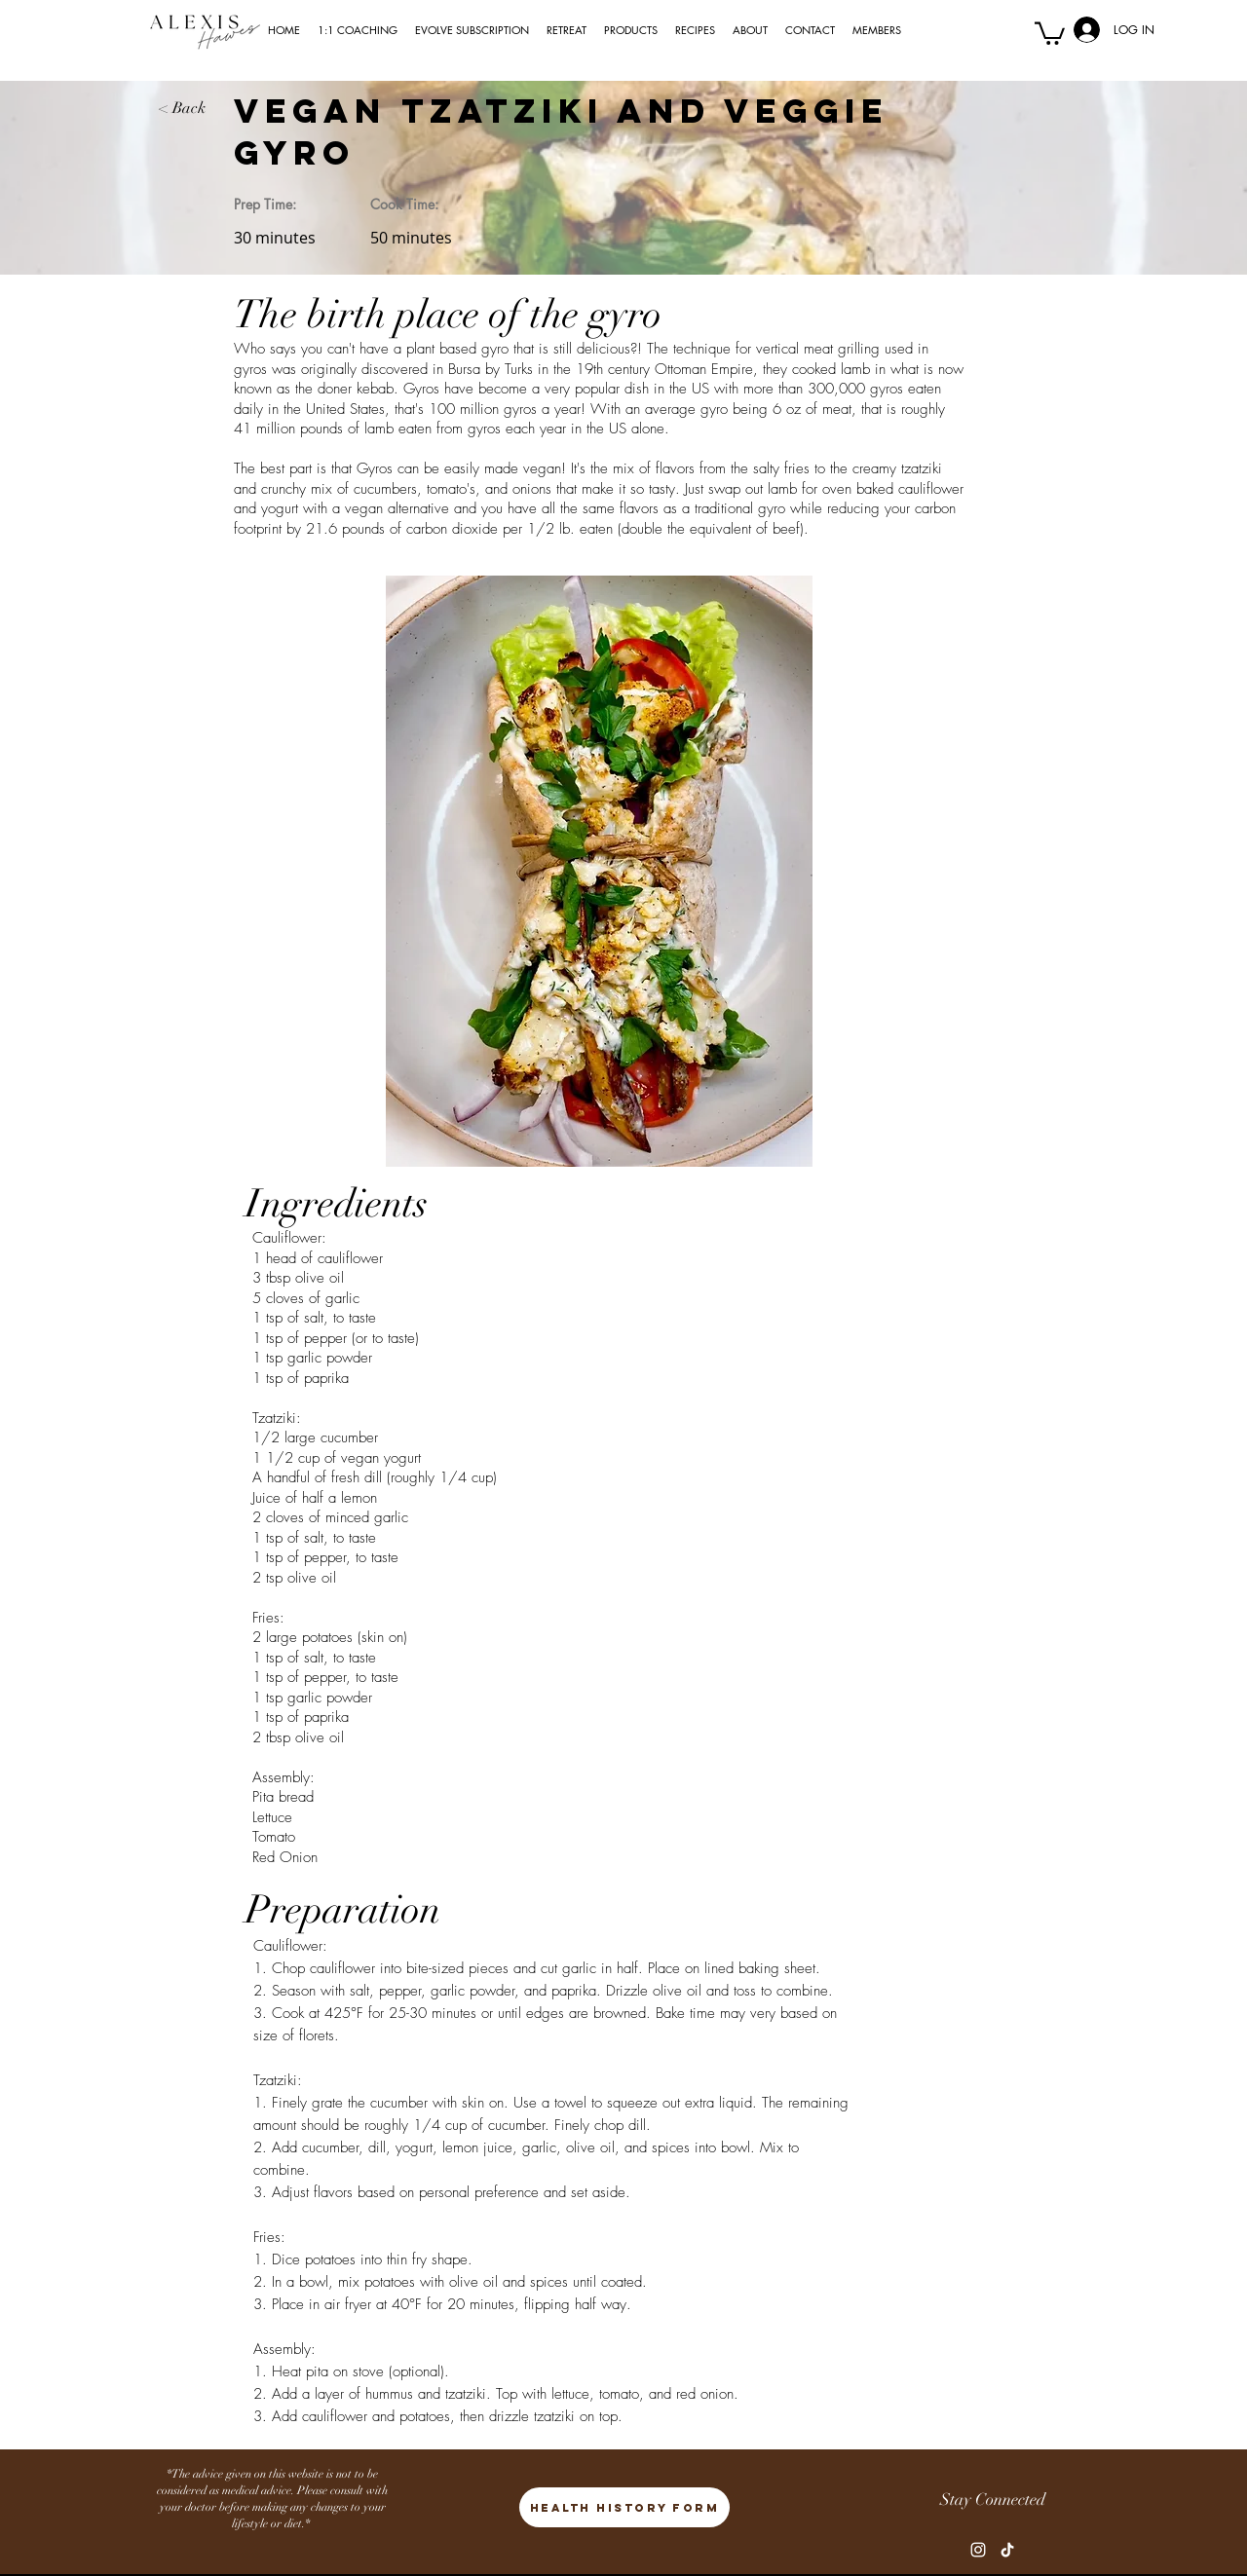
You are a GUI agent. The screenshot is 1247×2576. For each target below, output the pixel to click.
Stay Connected (992, 2499)
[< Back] (197, 108)
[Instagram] (978, 2549)
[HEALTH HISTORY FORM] (624, 2507)
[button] (1050, 32)
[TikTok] (1007, 2549)
